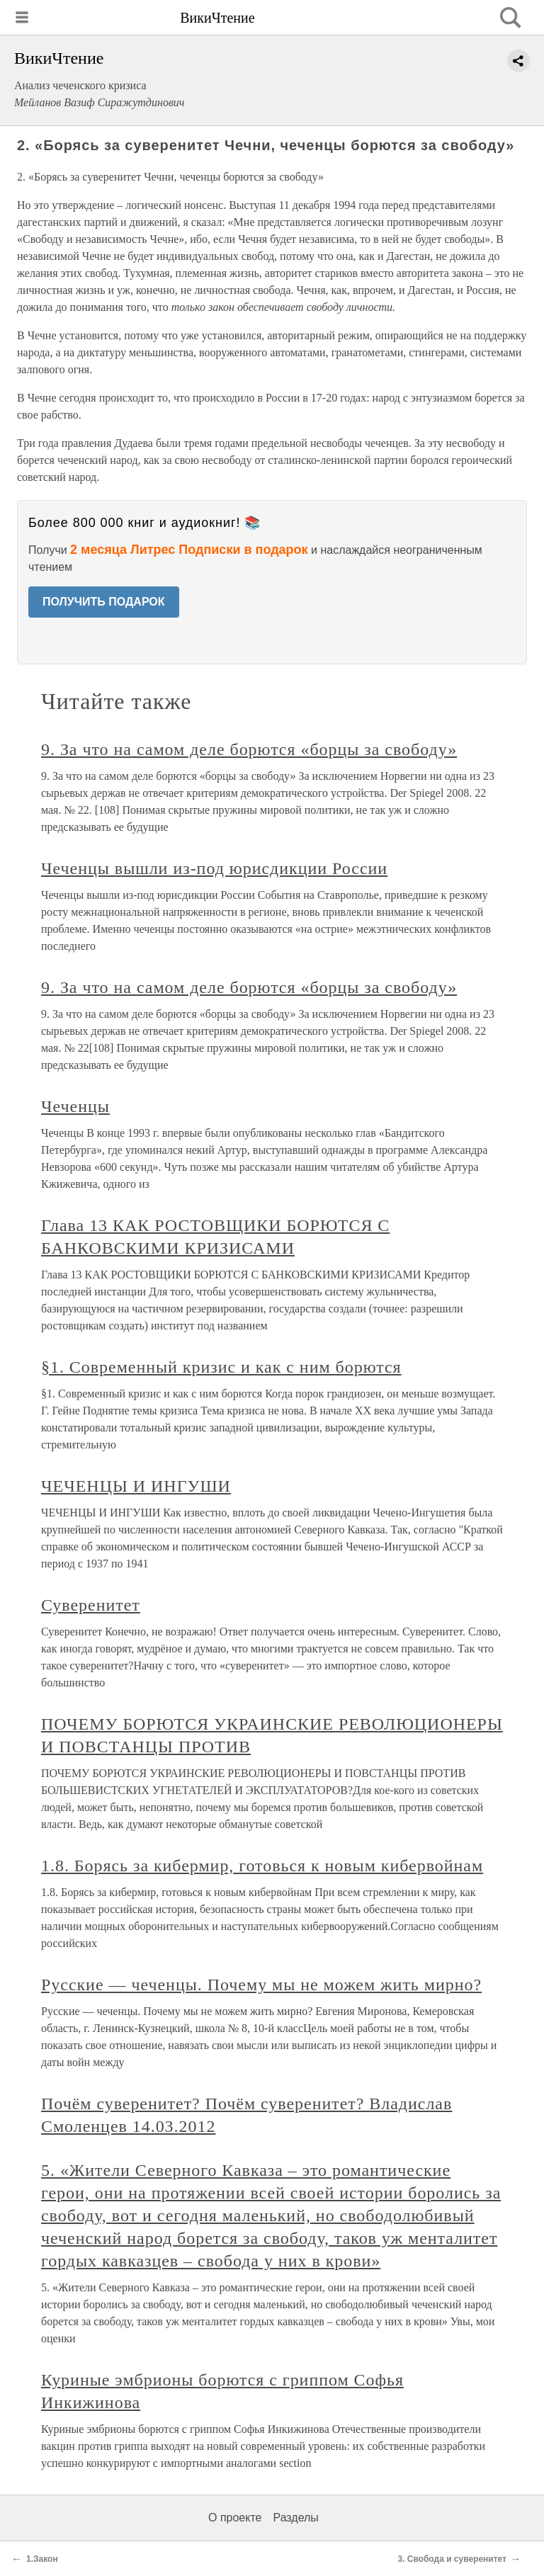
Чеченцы (75, 1106)
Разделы (295, 2518)
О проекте (234, 2518)
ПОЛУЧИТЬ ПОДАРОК (103, 602)
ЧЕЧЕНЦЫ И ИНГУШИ (136, 1486)
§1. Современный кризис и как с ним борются (221, 1367)
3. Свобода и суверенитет (451, 2559)
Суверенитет (90, 1605)
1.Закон (42, 2559)
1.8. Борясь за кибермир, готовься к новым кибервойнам (262, 1865)
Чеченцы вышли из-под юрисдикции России (214, 868)
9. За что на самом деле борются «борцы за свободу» (249, 749)
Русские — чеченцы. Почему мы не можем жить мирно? (261, 1984)
